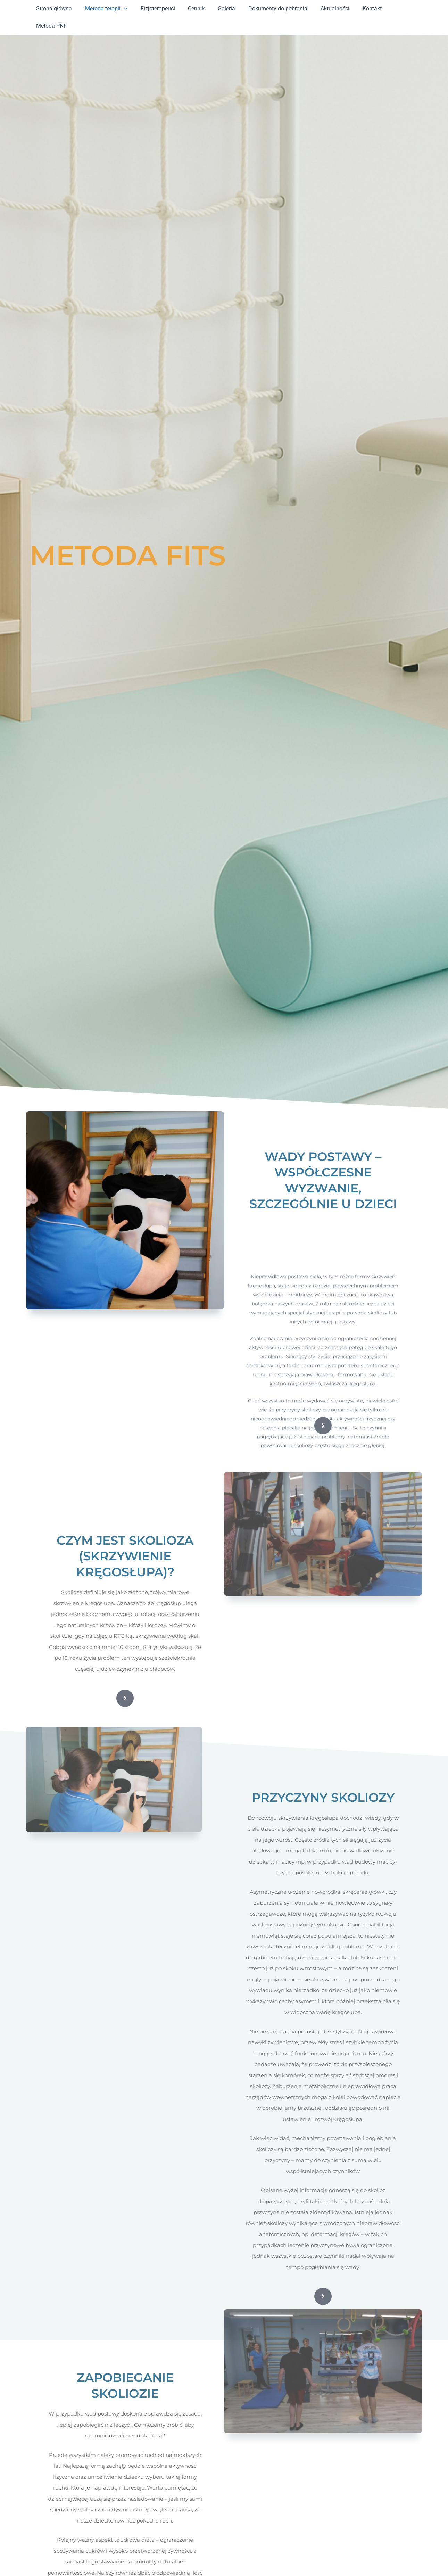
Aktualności (324, 8)
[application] (123, 8)
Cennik (191, 8)
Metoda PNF (395, 8)
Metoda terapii (105, 8)
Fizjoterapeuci (155, 8)
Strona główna (55, 8)
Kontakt (359, 8)
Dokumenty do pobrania (269, 8)
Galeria (220, 8)
